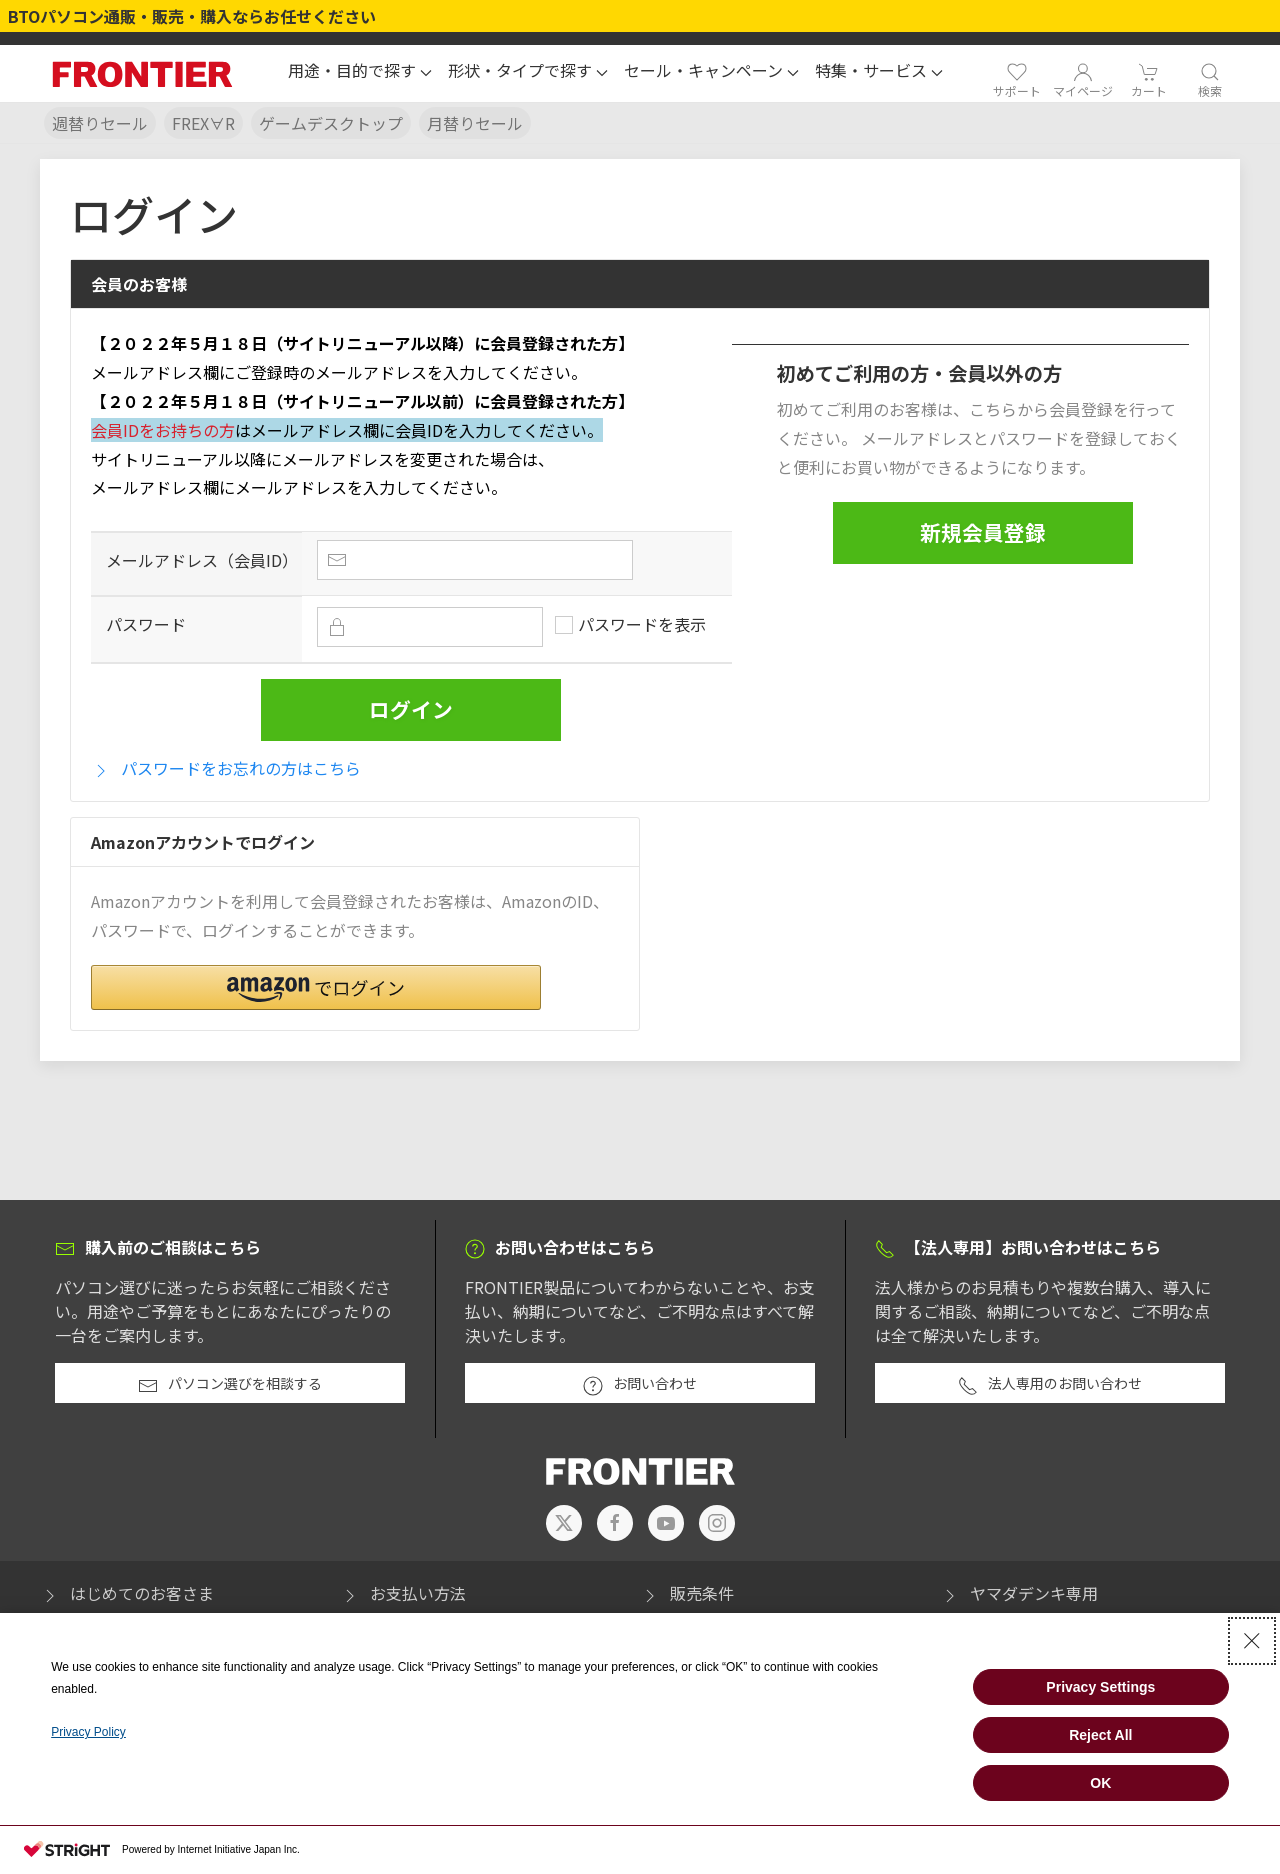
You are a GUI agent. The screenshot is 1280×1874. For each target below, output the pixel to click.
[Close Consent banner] (1252, 1641)
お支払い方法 (403, 1593)
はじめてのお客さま (127, 1593)
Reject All (1100, 1735)
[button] (360, 73)
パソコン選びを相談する (230, 1384)
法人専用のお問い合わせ (1050, 1384)
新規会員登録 (983, 532)
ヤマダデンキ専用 (1019, 1593)
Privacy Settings (1100, 1687)
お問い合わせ (640, 1384)
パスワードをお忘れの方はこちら (226, 768)
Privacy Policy (88, 1732)
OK (1100, 1783)
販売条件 (687, 1593)
